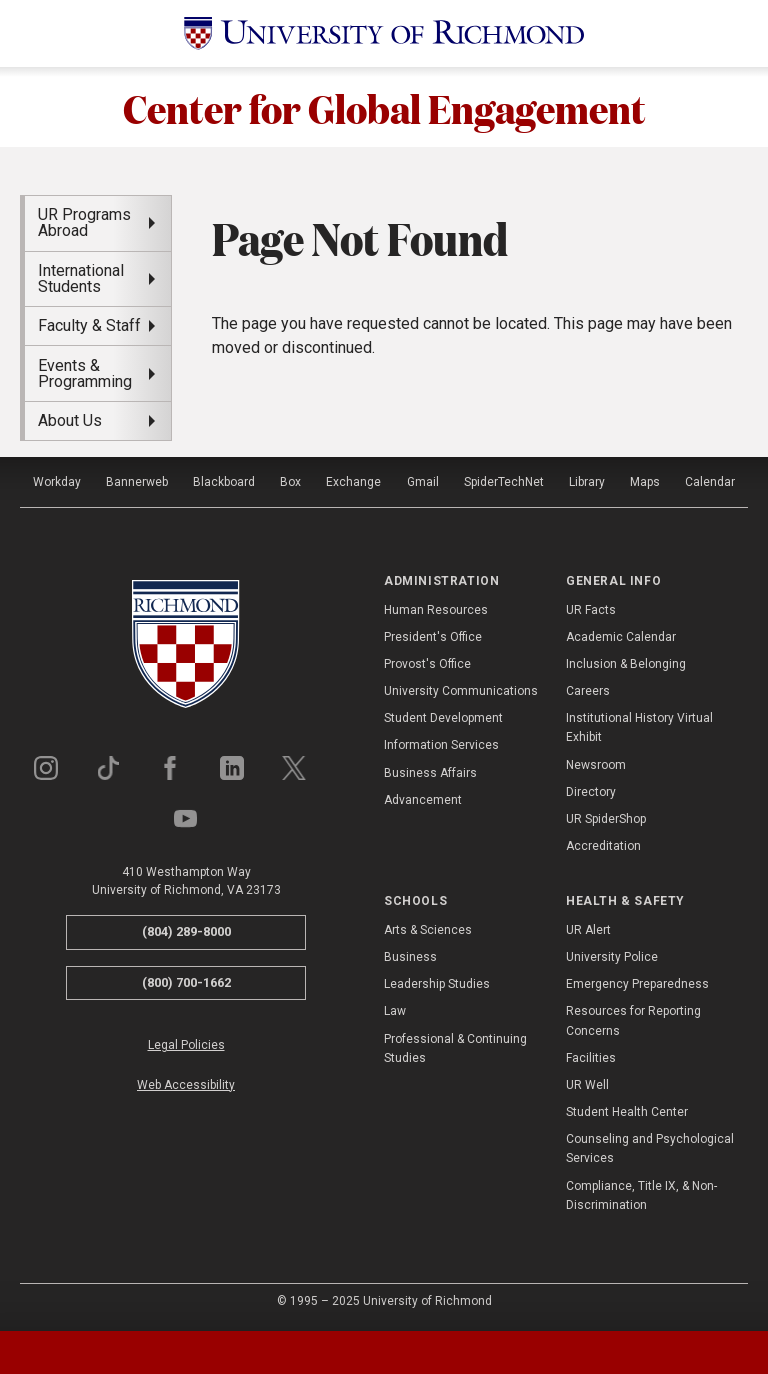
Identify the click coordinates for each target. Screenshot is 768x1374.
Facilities (591, 1058)
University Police (612, 957)
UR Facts (591, 610)
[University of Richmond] (384, 33)
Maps (645, 482)
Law (395, 1011)
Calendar (710, 482)
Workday (57, 482)
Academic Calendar (621, 637)
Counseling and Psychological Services (650, 1148)
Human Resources (436, 610)
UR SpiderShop (606, 819)
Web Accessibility (186, 1085)
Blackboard (224, 482)
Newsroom (596, 765)
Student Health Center (627, 1112)
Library (587, 482)
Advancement (423, 800)
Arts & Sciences (428, 930)
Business (410, 957)
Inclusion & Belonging (626, 664)
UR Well (587, 1085)
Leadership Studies (437, 984)
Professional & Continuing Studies (455, 1048)
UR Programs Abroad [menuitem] (84, 222)
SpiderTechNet (504, 482)
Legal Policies (186, 1045)
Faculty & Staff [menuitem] (89, 325)
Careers (588, 691)
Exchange (353, 482)
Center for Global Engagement (384, 107)
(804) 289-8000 (186, 931)
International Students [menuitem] (81, 278)
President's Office (433, 637)
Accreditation (603, 846)
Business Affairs (430, 773)
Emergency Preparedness (637, 984)
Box (290, 482)
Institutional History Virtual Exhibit (639, 727)
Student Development (443, 718)
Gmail (423, 482)
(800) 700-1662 (186, 982)
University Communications (461, 691)
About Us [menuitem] (70, 420)
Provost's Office (427, 664)
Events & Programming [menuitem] (85, 373)
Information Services (441, 745)
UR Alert (588, 930)
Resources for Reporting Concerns (633, 1020)
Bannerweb (137, 482)
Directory (591, 792)
